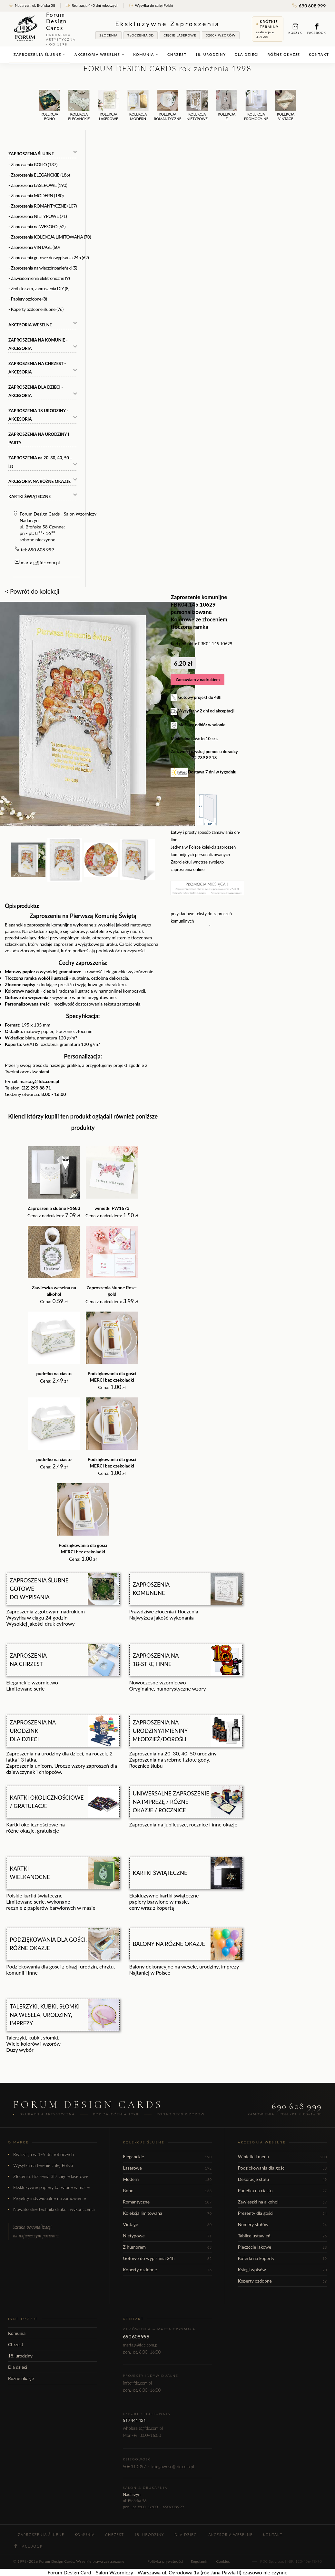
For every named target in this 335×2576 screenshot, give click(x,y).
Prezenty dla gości (282, 2213)
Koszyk (295, 29)
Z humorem (167, 2247)
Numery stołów (282, 2224)
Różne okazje (284, 54)
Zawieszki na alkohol (282, 2201)
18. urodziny (210, 54)
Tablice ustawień (282, 2235)
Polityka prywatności (165, 2561)
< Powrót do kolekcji (32, 591)
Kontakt (319, 54)
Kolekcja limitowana (167, 2213)
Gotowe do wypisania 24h (167, 2258)
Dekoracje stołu (282, 2179)
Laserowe (167, 2168)
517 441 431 (134, 2420)
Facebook (316, 29)
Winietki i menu (282, 2156)
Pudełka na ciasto (282, 2190)
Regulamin (200, 2561)
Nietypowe (167, 2235)
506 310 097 (134, 2466)
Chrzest (177, 54)
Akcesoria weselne (99, 54)
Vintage (167, 2224)
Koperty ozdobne (167, 2269)
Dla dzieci (247, 54)
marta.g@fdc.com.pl (40, 562)
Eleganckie (167, 2156)
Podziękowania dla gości (282, 2168)
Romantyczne (167, 2201)
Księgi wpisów (282, 2269)
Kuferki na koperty (282, 2258)
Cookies (223, 2561)
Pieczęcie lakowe (282, 2247)
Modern (167, 2179)
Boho (167, 2190)
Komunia (146, 54)
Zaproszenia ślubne (40, 54)
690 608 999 (309, 5)
